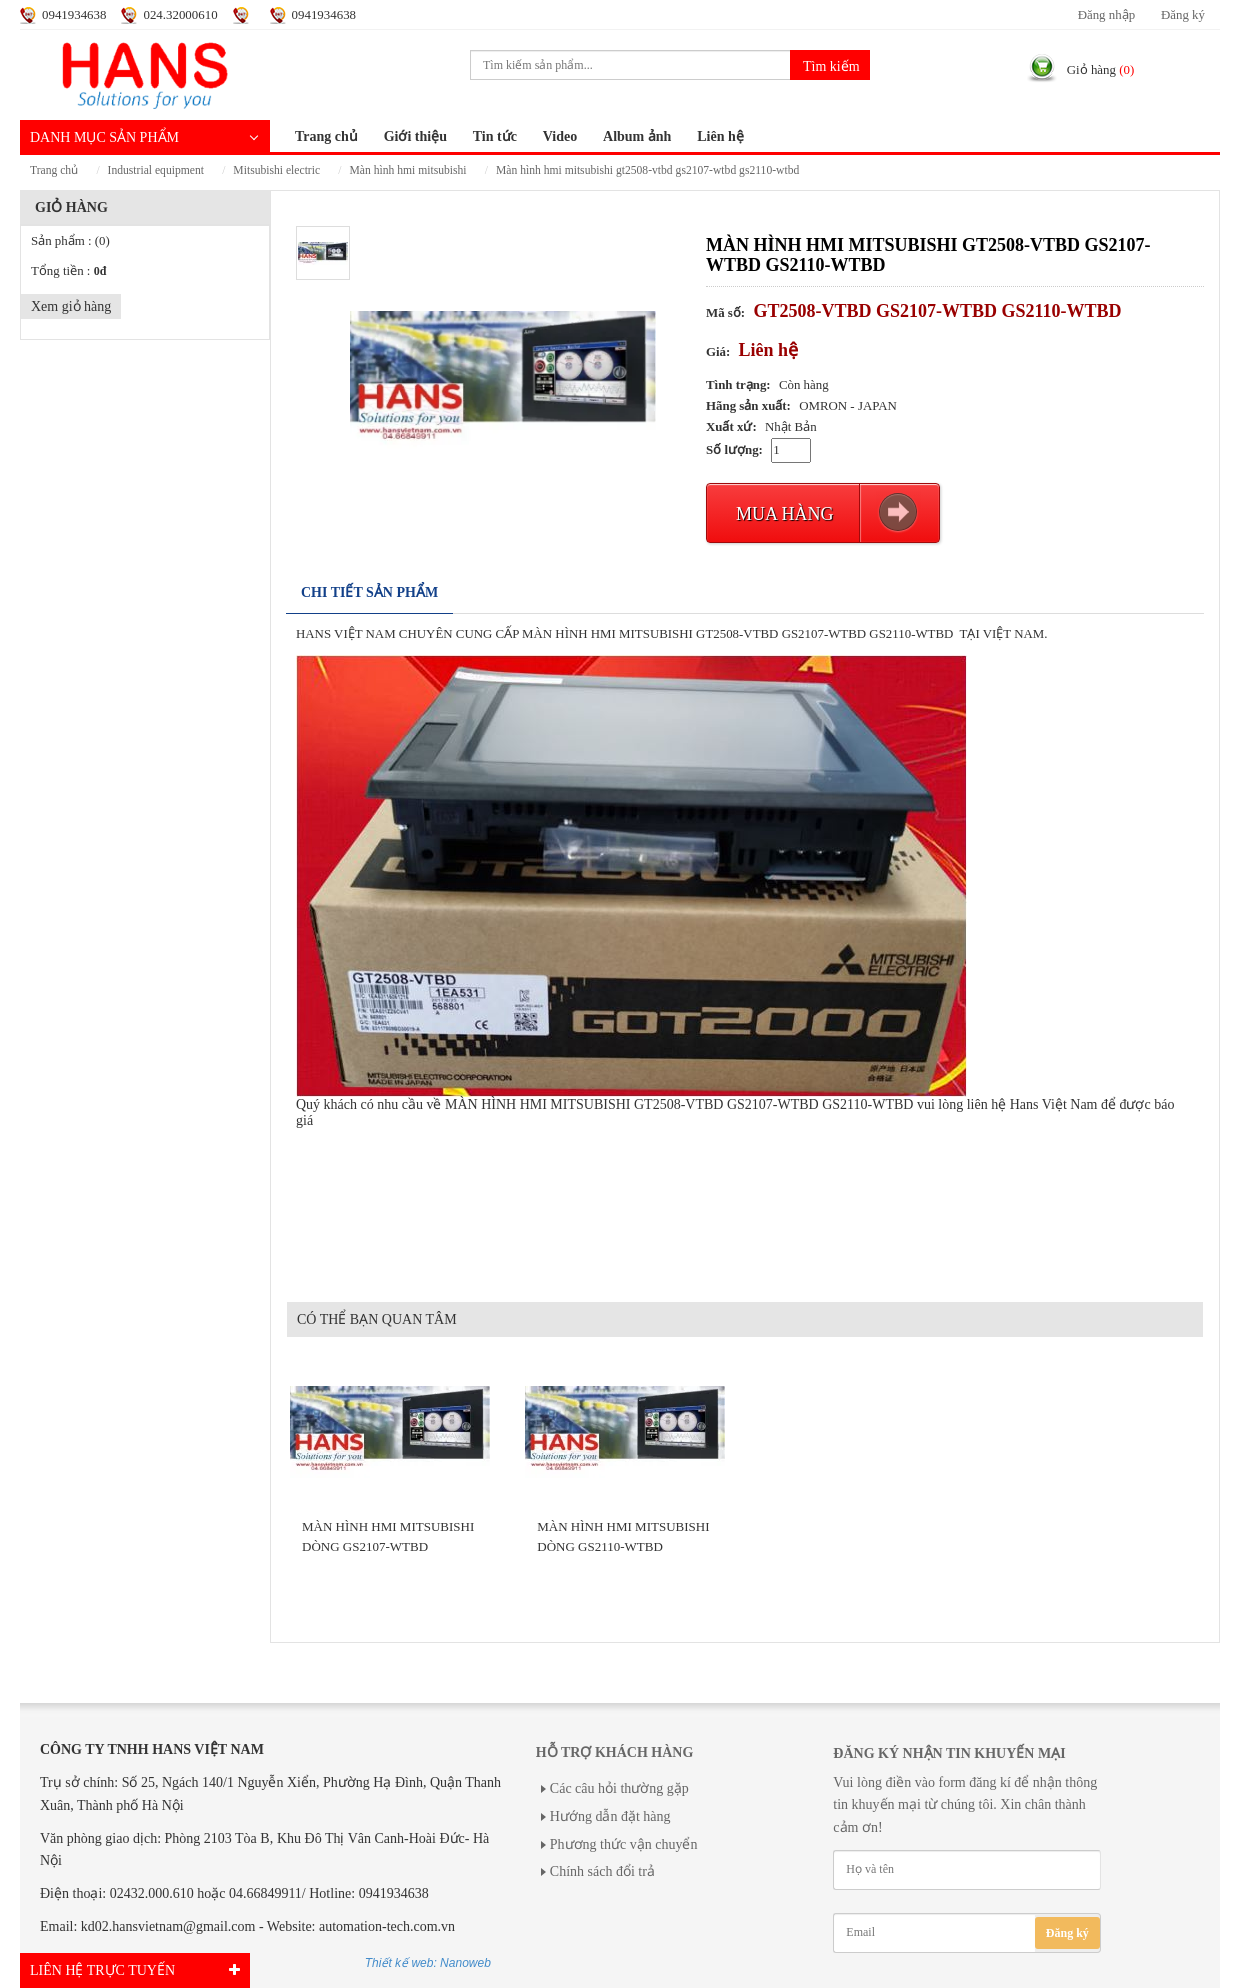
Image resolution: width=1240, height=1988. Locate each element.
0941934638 (74, 15)
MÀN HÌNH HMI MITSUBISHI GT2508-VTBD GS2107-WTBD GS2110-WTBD (647, 170)
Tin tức (495, 136)
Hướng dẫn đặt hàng (610, 1816)
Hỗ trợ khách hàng (614, 1752)
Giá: (718, 352)
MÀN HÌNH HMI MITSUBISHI (407, 170)
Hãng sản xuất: (748, 406)
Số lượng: (734, 450)
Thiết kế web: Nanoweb (428, 1963)
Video (560, 136)
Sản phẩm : (70, 241)
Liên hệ (720, 136)
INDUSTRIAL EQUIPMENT (156, 170)
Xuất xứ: (731, 427)
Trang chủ (326, 136)
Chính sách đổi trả (602, 1871)
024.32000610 (180, 15)
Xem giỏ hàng (71, 306)
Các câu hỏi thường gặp (619, 1788)
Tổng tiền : (68, 271)
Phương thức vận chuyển (624, 1844)
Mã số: (725, 313)
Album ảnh (637, 136)
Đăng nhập (1106, 15)
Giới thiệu (415, 136)
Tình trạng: (738, 385)
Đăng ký (1183, 15)
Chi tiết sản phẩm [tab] (369, 592)
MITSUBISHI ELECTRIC (276, 170)
